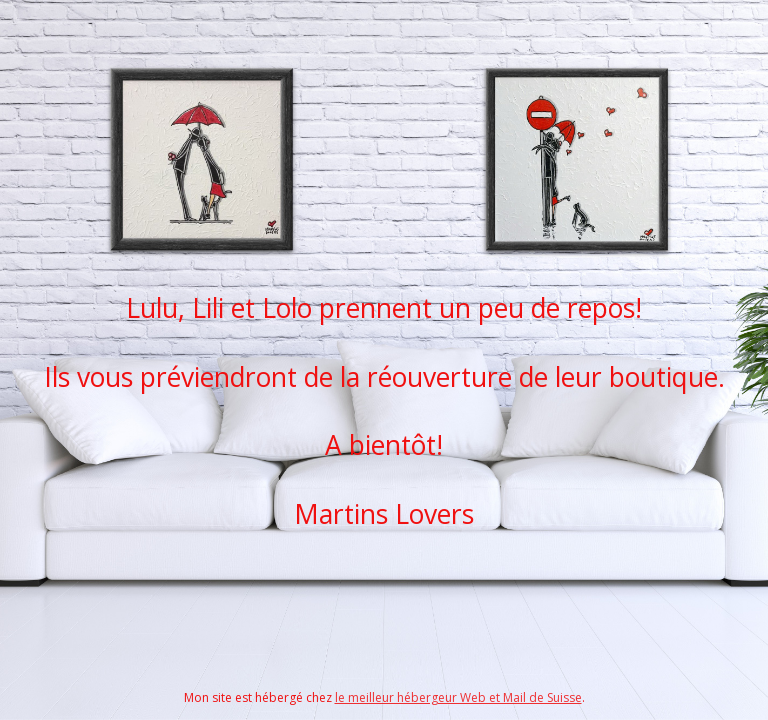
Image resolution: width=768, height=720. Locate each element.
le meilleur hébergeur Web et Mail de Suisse (458, 697)
